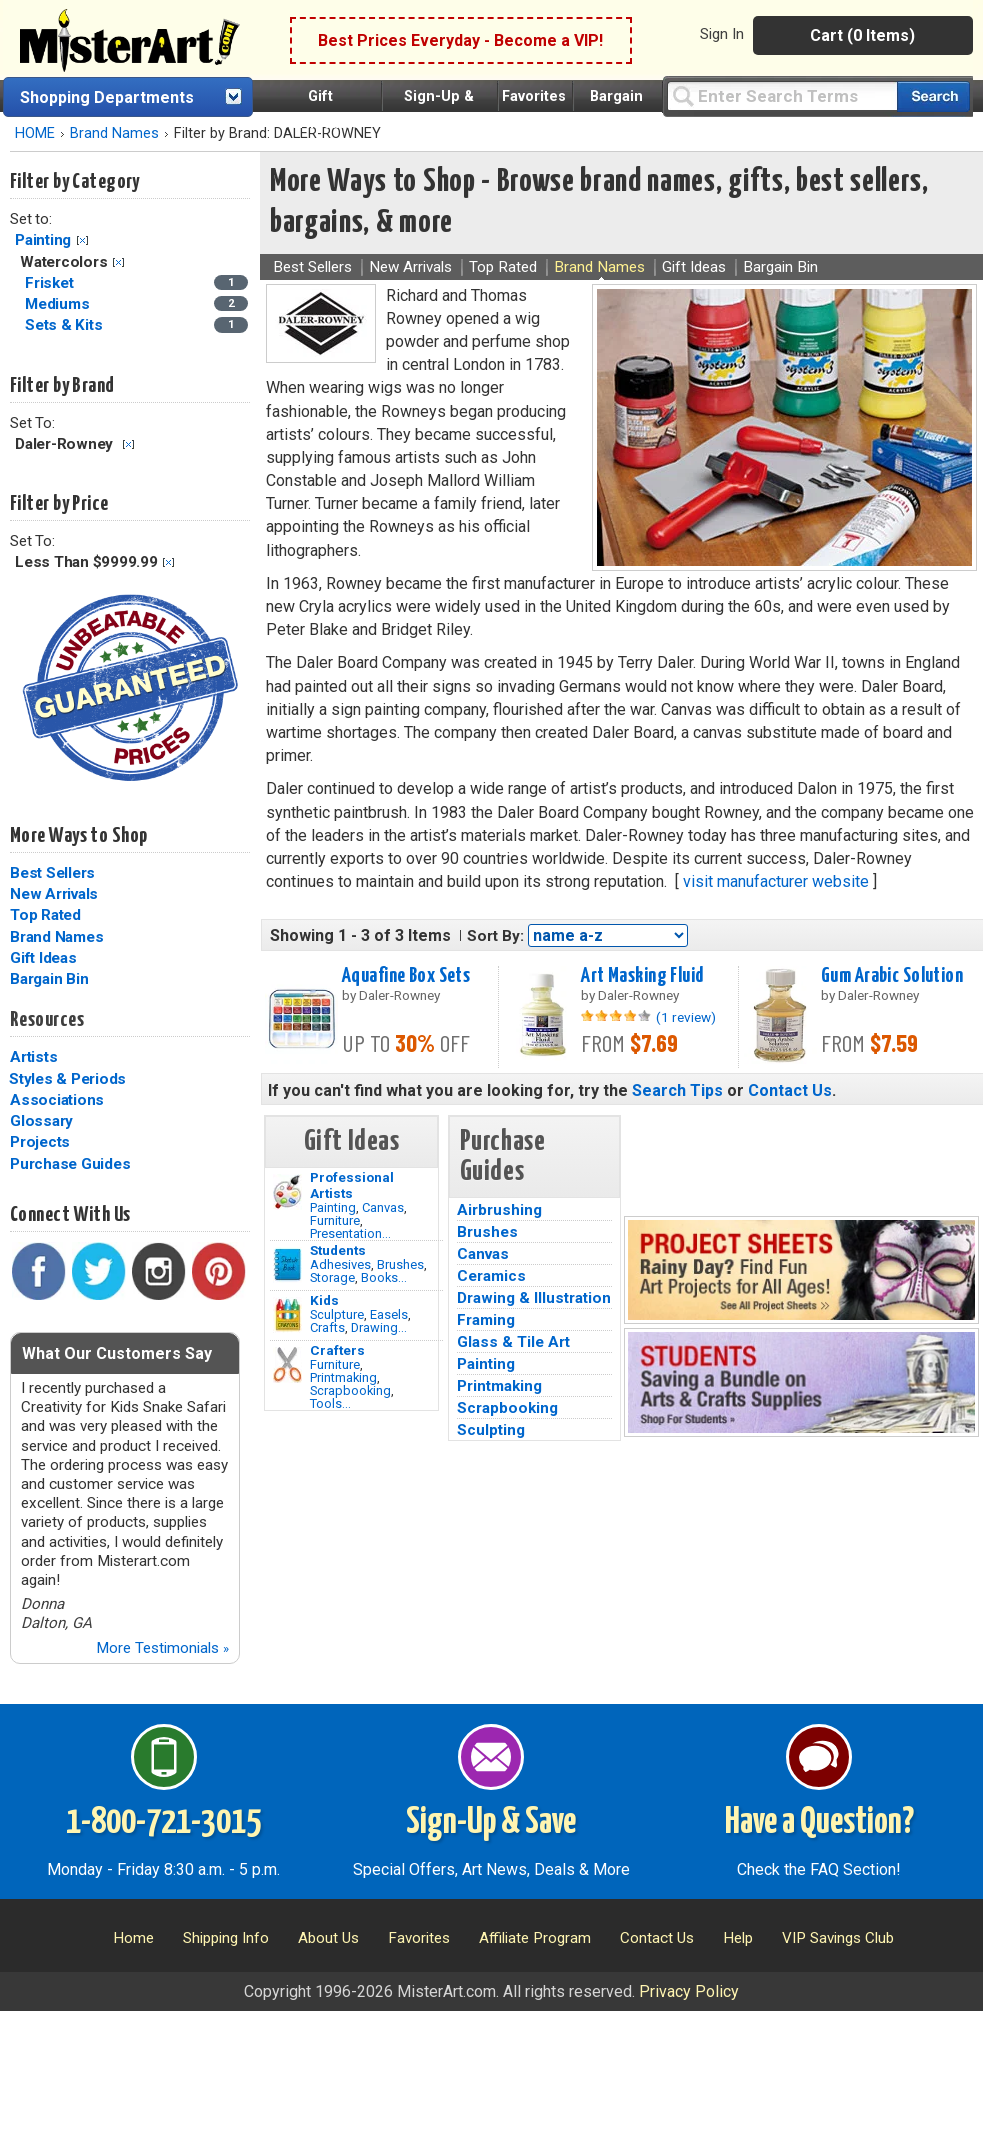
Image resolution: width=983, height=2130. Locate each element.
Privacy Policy (689, 1991)
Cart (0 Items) (862, 35)
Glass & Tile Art (513, 1342)
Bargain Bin (49, 979)
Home (133, 1938)
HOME (35, 133)
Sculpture (337, 1314)
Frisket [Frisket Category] (51, 283)
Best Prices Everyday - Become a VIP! (460, 40)
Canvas (383, 1207)
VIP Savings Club (838, 1938)
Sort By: (495, 936)
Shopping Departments (107, 97)
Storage (332, 1277)
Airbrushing (499, 1210)
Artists (33, 1057)
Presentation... (350, 1233)
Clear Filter (82, 240)
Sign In (722, 34)
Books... (384, 1277)
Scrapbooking (350, 1390)
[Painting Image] (287, 1192)
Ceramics (491, 1276)
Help (738, 1938)
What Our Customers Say (117, 1353)
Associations (57, 1100)
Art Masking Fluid (642, 976)
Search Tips (677, 1090)
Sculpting (491, 1430)
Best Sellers (52, 873)
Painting (43, 240)
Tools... (330, 1403)
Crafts (327, 1327)
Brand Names (114, 133)
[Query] (782, 95)
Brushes (400, 1264)
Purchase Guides (70, 1164)
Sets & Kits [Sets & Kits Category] (65, 325)
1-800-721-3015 (163, 1823)
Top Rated (45, 915)
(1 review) (686, 1017)
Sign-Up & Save (491, 1823)
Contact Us (790, 1090)
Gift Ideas (43, 958)
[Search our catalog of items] (933, 96)
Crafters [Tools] (337, 1350)
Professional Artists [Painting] (352, 1185)
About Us (328, 1938)
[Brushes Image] (287, 1265)
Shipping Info (226, 1938)
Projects (40, 1142)
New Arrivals (54, 894)
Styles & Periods (67, 1079)
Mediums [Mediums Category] (59, 304)
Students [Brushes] (338, 1250)
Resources (47, 1020)
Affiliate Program (535, 1938)
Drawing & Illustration (534, 1298)
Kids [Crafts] (324, 1300)
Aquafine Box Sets (406, 976)
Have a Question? (819, 1823)
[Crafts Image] (287, 1315)
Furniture (335, 1220)
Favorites (534, 96)
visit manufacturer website (776, 881)
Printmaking (343, 1377)
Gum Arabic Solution (892, 976)
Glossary (41, 1121)
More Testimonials (162, 1648)
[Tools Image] (287, 1365)
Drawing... (379, 1327)
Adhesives (340, 1264)
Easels (389, 1314)
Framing (486, 1320)
